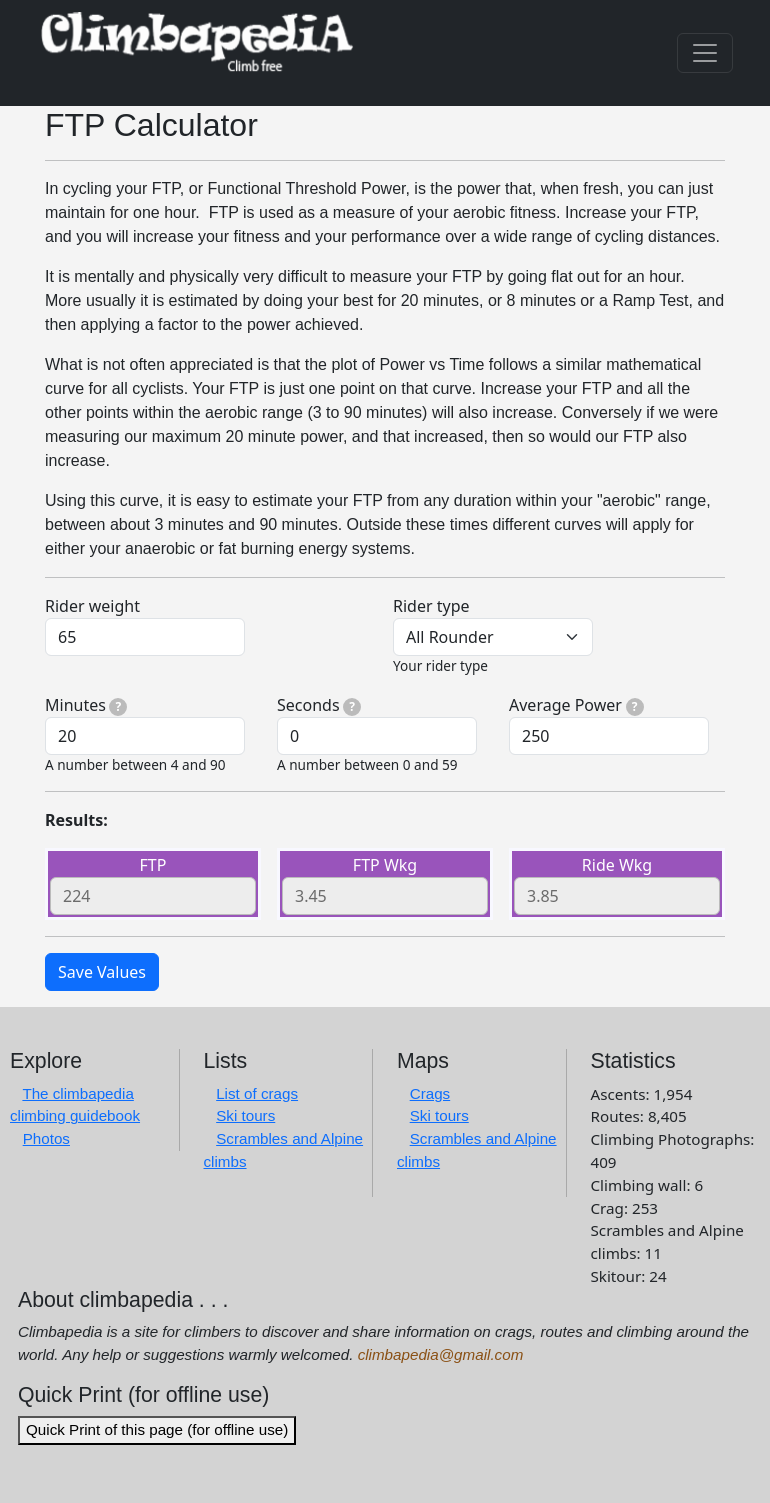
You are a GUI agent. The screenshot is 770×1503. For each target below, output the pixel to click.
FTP (153, 865)
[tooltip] (118, 707)
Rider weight (92, 606)
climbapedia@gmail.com (441, 1354)
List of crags (257, 1093)
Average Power (576, 705)
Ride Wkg (617, 865)
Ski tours (245, 1115)
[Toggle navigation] (705, 53)
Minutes (86, 705)
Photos (46, 1138)
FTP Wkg (385, 865)
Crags (430, 1093)
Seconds (319, 705)
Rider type (431, 606)
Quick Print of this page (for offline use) (157, 1429)
